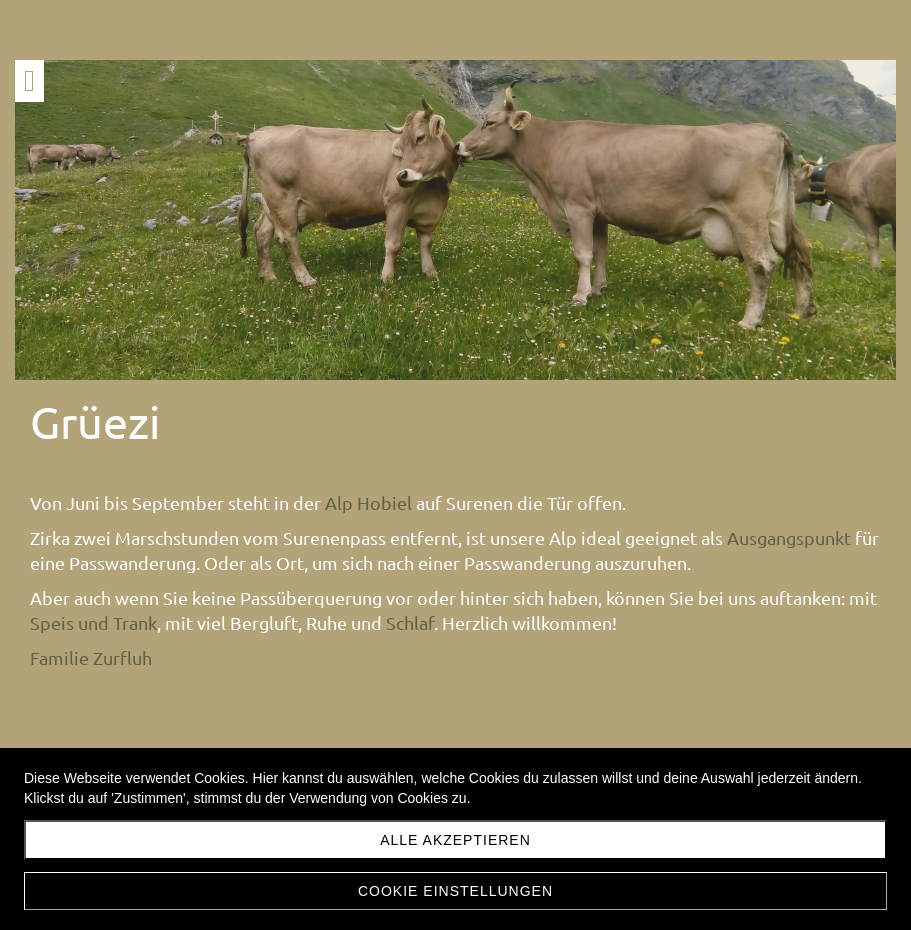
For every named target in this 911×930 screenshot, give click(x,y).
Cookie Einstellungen (455, 891)
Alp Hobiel (368, 502)
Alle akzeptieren (455, 840)
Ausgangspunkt (92, 612)
